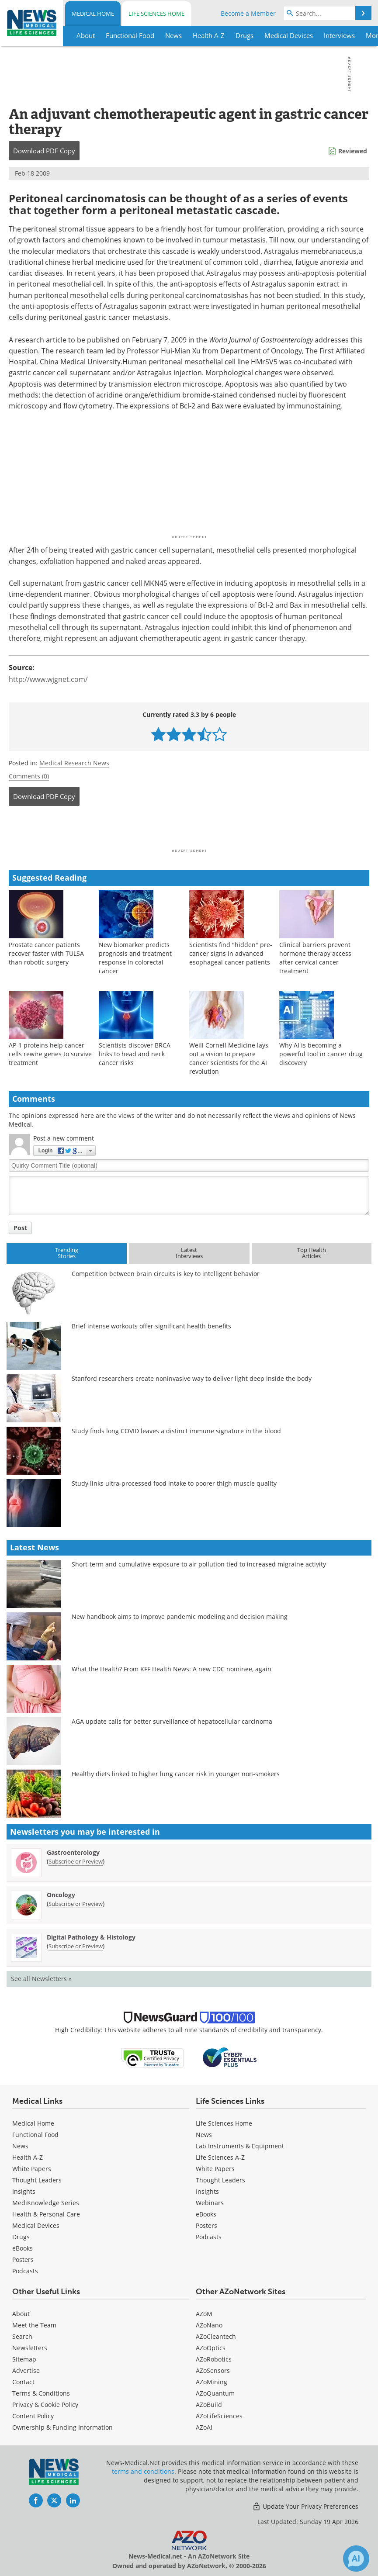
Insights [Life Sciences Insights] (207, 2191)
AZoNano (209, 2325)
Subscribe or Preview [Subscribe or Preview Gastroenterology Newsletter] (76, 1861)
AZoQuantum (215, 2393)
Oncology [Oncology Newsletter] (61, 1895)
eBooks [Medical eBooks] (22, 2248)
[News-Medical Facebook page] (36, 2500)
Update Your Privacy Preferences (305, 2506)
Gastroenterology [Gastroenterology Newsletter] (73, 1852)
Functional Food (35, 2134)
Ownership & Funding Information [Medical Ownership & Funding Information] (62, 2427)
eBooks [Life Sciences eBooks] (206, 2214)
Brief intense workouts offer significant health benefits (151, 1326)
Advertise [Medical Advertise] (26, 2370)
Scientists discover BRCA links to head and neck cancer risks (134, 1054)
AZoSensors (213, 2370)
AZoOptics (210, 2348)
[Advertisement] (189, 830)
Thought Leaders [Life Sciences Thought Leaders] (220, 2180)
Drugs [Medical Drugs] (21, 2237)
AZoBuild (209, 2404)
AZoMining (211, 2382)
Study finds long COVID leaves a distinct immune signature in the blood (176, 1431)
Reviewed (352, 151)
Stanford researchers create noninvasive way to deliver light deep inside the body (192, 1378)
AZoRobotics (214, 2359)
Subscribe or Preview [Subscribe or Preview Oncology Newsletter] (76, 1904)
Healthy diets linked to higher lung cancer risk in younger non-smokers (176, 1774)
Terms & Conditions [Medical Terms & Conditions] (41, 2393)
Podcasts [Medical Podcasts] (25, 2271)
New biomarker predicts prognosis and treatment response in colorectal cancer (135, 957)
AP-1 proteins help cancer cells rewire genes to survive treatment (50, 1054)
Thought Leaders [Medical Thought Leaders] (37, 2180)
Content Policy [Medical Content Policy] (33, 2416)
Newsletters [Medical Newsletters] (29, 2348)
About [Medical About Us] (21, 2314)
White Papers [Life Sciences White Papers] (215, 2169)
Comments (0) (29, 776)
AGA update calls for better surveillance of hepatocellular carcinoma (172, 1721)
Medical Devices (35, 2225)
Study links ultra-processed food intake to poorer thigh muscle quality (174, 1483)
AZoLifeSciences (219, 2416)
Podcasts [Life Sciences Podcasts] (209, 2237)
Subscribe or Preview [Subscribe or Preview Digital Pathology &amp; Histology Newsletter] (76, 1946)
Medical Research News (74, 763)
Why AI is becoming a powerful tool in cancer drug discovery (321, 1054)
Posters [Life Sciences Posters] (206, 2225)
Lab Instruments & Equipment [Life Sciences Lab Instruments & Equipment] (240, 2146)
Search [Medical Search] (22, 2336)
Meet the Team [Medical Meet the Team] (34, 2325)
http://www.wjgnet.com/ (48, 679)
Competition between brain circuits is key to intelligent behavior (166, 1273)
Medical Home (93, 13)
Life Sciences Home (156, 13)
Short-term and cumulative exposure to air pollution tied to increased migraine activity (199, 1564)
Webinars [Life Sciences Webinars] (210, 2203)
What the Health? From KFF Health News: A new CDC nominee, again (171, 1669)
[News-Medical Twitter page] (54, 2500)
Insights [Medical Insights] (23, 2191)
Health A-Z (27, 2157)
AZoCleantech (216, 2336)
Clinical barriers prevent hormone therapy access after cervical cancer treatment (315, 957)
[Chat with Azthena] (356, 2558)
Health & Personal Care (46, 2214)
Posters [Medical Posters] (23, 2259)
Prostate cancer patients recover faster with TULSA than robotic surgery (46, 953)
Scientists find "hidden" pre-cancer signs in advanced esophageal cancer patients (230, 953)
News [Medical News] (20, 2146)
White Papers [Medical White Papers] (31, 2169)
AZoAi (204, 2427)
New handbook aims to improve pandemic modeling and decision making (180, 1616)
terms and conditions (143, 2471)
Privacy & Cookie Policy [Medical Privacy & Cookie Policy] (45, 2404)
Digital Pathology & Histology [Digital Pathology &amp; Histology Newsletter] (91, 1937)
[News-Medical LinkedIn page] (73, 2500)
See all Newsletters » (41, 1978)
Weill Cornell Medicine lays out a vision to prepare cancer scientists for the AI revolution (228, 1058)
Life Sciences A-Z (220, 2157)
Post (20, 1228)
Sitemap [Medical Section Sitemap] (24, 2359)
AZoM (204, 2314)
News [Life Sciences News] (204, 2134)
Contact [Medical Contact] (23, 2382)
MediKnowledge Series (45, 2203)
